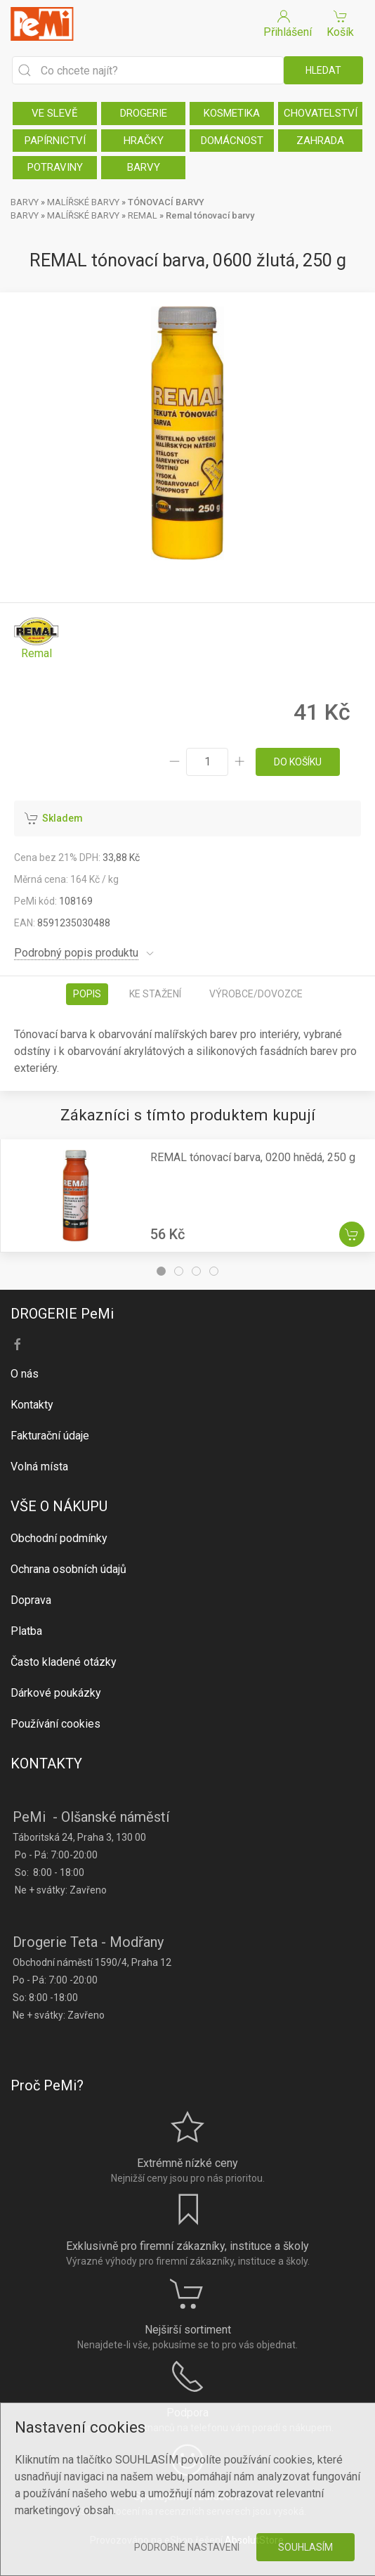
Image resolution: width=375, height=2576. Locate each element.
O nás (25, 1373)
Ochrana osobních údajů (68, 1569)
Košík (340, 23)
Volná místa (39, 1466)
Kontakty (32, 1404)
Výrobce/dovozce (256, 993)
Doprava (31, 1600)
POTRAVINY (55, 167)
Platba (26, 1631)
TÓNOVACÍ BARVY (166, 202)
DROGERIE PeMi (62, 1313)
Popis (87, 993)
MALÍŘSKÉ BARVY (83, 202)
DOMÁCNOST (232, 140)
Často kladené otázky (64, 1662)
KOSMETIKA (232, 113)
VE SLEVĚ (55, 113)
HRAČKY (144, 140)
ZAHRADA (320, 140)
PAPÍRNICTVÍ (55, 140)
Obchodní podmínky (59, 1538)
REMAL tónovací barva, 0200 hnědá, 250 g (252, 1157)
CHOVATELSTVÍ (320, 113)
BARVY (143, 167)
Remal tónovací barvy (210, 215)
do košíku (298, 762)
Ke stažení (155, 993)
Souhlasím (305, 2547)
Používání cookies (55, 1723)
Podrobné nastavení (186, 2547)
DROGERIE (143, 113)
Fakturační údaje (50, 1435)
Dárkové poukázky (56, 1693)
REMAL (142, 215)
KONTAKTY (46, 1763)
